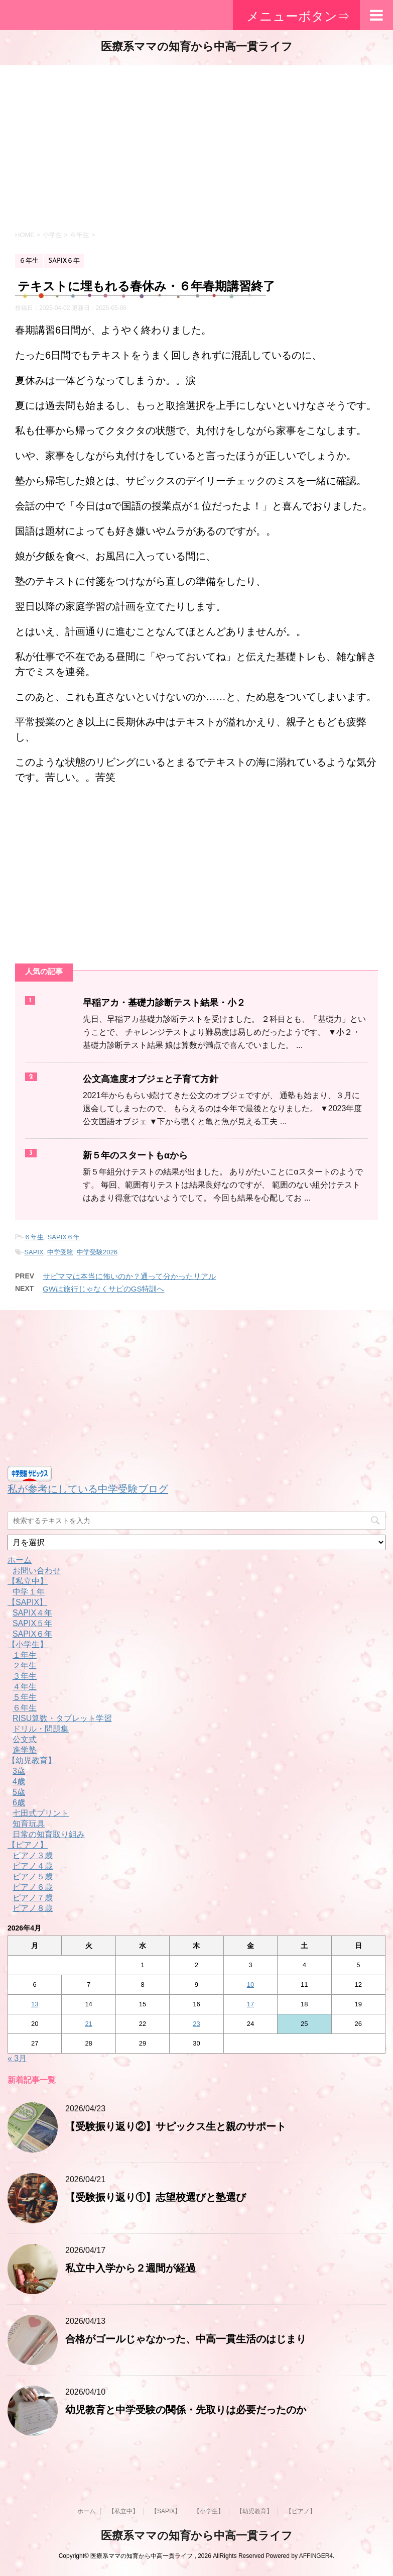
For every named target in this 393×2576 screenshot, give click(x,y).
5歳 (19, 1792)
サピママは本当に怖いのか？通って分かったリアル (129, 1276)
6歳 (19, 1802)
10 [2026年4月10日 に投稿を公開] (250, 1984)
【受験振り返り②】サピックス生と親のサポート (175, 2127)
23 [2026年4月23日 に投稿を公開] (196, 2023)
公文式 (25, 1739)
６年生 (34, 1237)
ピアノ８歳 (33, 1908)
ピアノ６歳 (33, 1887)
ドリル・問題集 (41, 1729)
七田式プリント (41, 1813)
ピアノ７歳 (33, 1897)
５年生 (25, 1697)
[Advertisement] (196, 145)
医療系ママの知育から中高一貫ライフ (197, 47)
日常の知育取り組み (49, 1834)
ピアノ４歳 (33, 1866)
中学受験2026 (97, 1252)
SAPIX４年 (32, 1612)
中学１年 (29, 1591)
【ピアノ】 (28, 1845)
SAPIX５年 (32, 1623)
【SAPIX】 (27, 1602)
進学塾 (25, 1750)
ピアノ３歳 (33, 1855)
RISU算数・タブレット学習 (62, 1718)
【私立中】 (28, 1581)
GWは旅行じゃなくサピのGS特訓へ (104, 1288)
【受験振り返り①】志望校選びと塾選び (155, 2198)
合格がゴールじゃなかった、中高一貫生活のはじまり (185, 2340)
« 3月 (17, 2058)
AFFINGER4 (316, 2555)
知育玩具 (29, 1823)
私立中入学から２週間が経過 (130, 2269)
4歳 (19, 1781)
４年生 (25, 1686)
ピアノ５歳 (33, 1876)
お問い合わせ (37, 1570)
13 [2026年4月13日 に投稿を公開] (34, 2004)
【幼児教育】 (32, 1760)
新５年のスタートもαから (135, 1156)
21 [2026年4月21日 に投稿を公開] (88, 2023)
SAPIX (33, 1252)
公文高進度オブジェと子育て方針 (150, 1080)
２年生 (25, 1665)
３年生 (25, 1676)
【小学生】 (28, 1644)
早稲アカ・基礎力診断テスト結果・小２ (164, 1003)
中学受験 (60, 1252)
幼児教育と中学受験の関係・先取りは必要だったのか (185, 2411)
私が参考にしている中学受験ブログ (88, 1488)
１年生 (25, 1655)
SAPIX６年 (64, 1237)
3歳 (19, 1771)
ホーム (20, 1560)
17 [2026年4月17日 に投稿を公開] (250, 2004)
